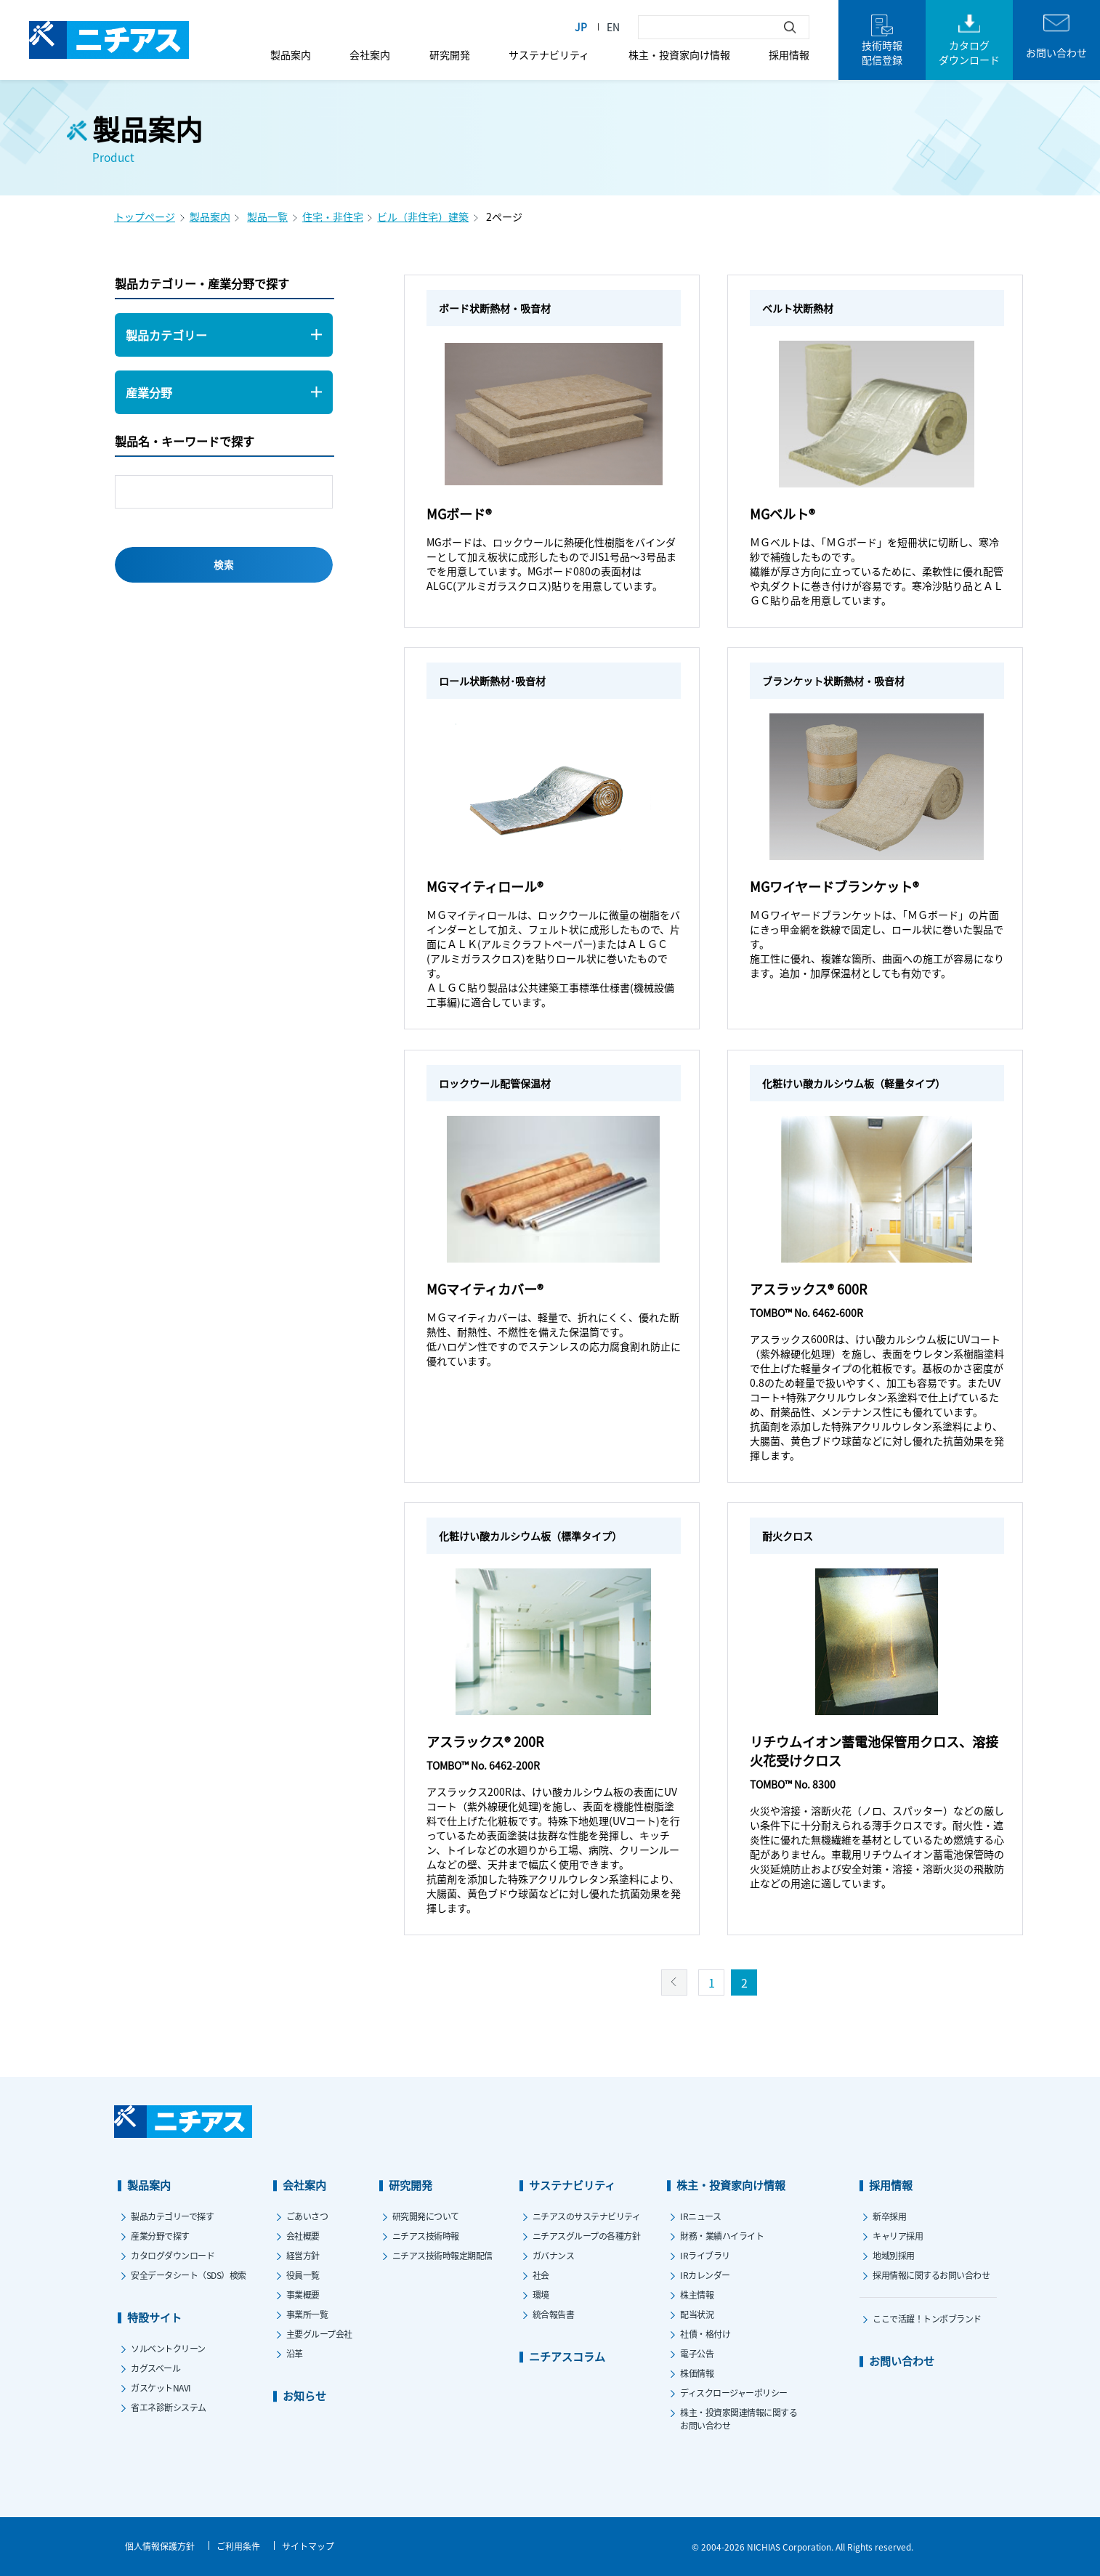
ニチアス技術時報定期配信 (442, 2255)
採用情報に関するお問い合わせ (931, 2275)
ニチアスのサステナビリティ (587, 2216)
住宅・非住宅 (332, 216)
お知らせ (304, 2395)
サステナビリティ (549, 54)
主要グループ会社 (319, 2334)
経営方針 (303, 2255)
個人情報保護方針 (160, 2546)
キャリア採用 (898, 2235)
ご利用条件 (238, 2546)
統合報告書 (554, 2314)
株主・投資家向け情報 (679, 54)
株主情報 (696, 2294)
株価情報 (696, 2373)
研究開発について (425, 2216)
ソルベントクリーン (168, 2348)
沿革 (294, 2353)
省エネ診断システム (168, 2407)
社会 (541, 2275)
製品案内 (290, 54)
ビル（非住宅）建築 (423, 216)
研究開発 (449, 54)
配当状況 (696, 2314)
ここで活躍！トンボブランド (927, 2318)
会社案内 (369, 54)
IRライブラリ (705, 2255)
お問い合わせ (901, 2360)
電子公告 (696, 2353)
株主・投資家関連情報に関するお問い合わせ (738, 2418)
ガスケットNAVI (161, 2387)
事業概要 (303, 2294)
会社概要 (303, 2235)
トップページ (144, 216)
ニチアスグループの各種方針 (587, 2235)
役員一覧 (303, 2275)
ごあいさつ (307, 2216)
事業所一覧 (307, 2314)
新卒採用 (889, 2216)
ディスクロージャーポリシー (734, 2392)
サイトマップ (308, 2546)
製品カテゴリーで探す (172, 2216)
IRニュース (700, 2216)
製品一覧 (267, 216)
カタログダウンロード (172, 2255)
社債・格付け (705, 2334)
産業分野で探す (160, 2235)
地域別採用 (894, 2255)
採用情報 (789, 54)
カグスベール (155, 2368)
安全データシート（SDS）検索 (188, 2275)
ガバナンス (554, 2255)
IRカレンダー (705, 2275)
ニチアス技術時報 (425, 2235)
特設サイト (154, 2317)
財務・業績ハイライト (722, 2235)
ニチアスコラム (567, 2356)
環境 (541, 2294)
